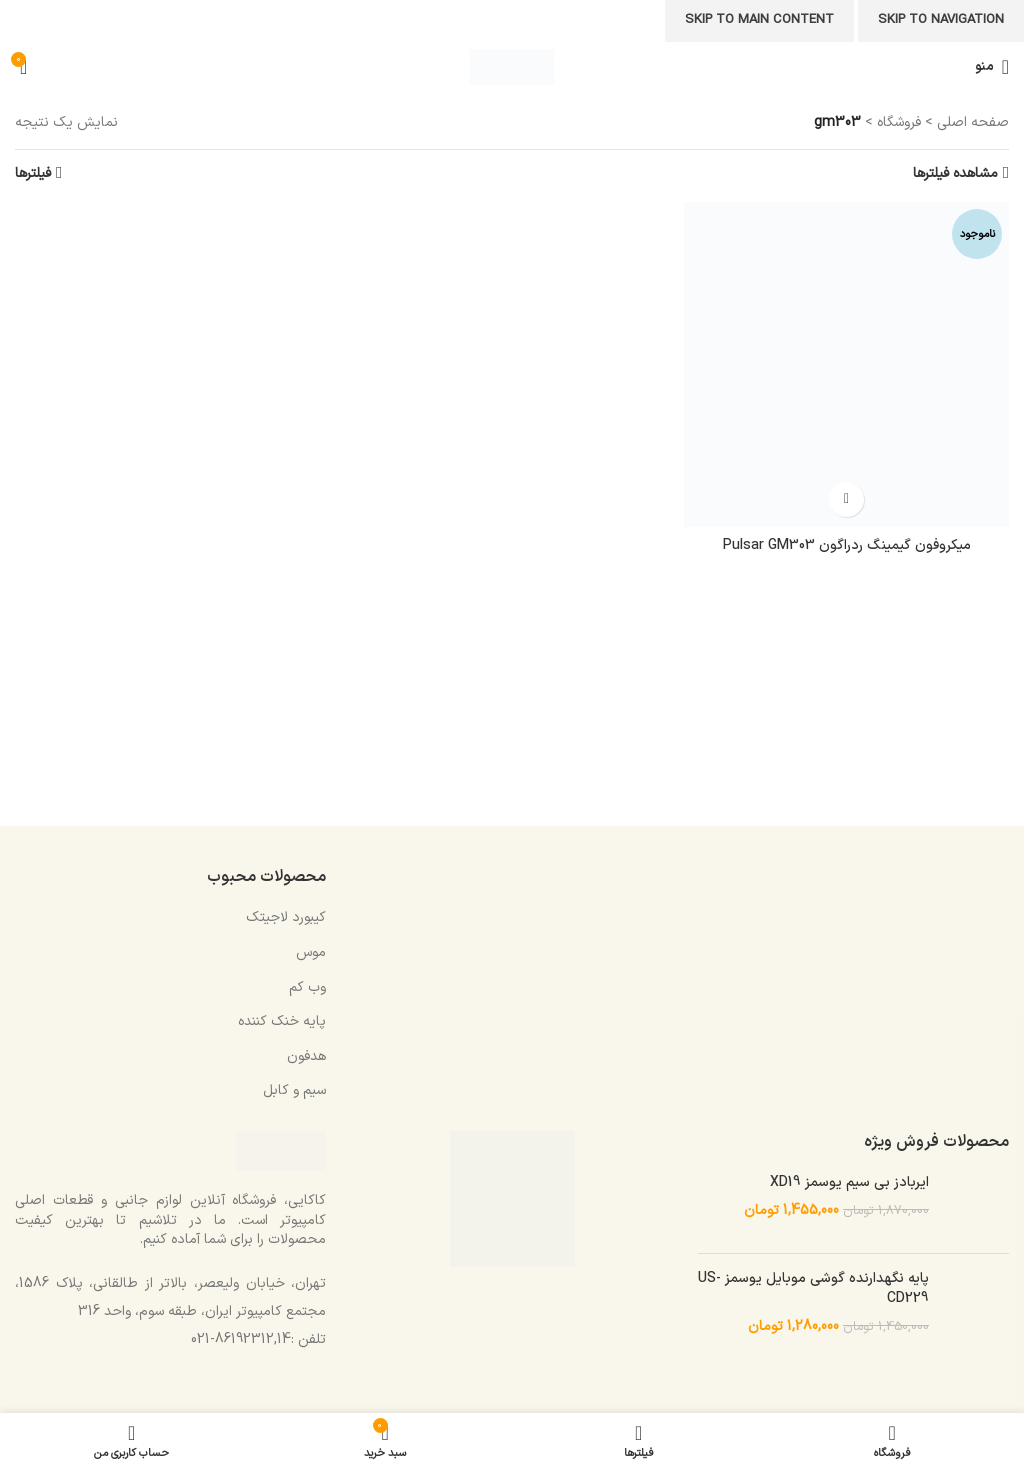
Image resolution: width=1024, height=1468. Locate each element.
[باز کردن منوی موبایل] (992, 67)
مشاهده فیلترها (955, 173)
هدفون (306, 1056)
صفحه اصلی (973, 122)
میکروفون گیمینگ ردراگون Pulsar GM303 (847, 545)
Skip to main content (759, 20)
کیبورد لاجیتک (286, 917)
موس (311, 952)
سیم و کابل (294, 1090)
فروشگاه (899, 122)
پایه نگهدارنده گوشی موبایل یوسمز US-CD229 (813, 1288)
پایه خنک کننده (282, 1021)
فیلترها (33, 173)
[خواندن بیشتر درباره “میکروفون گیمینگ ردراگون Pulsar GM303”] (846, 499)
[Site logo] (512, 66)
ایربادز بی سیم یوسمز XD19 (849, 1183)
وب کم (307, 987)
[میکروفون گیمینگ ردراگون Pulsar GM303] (846, 364)
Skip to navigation (941, 20)
